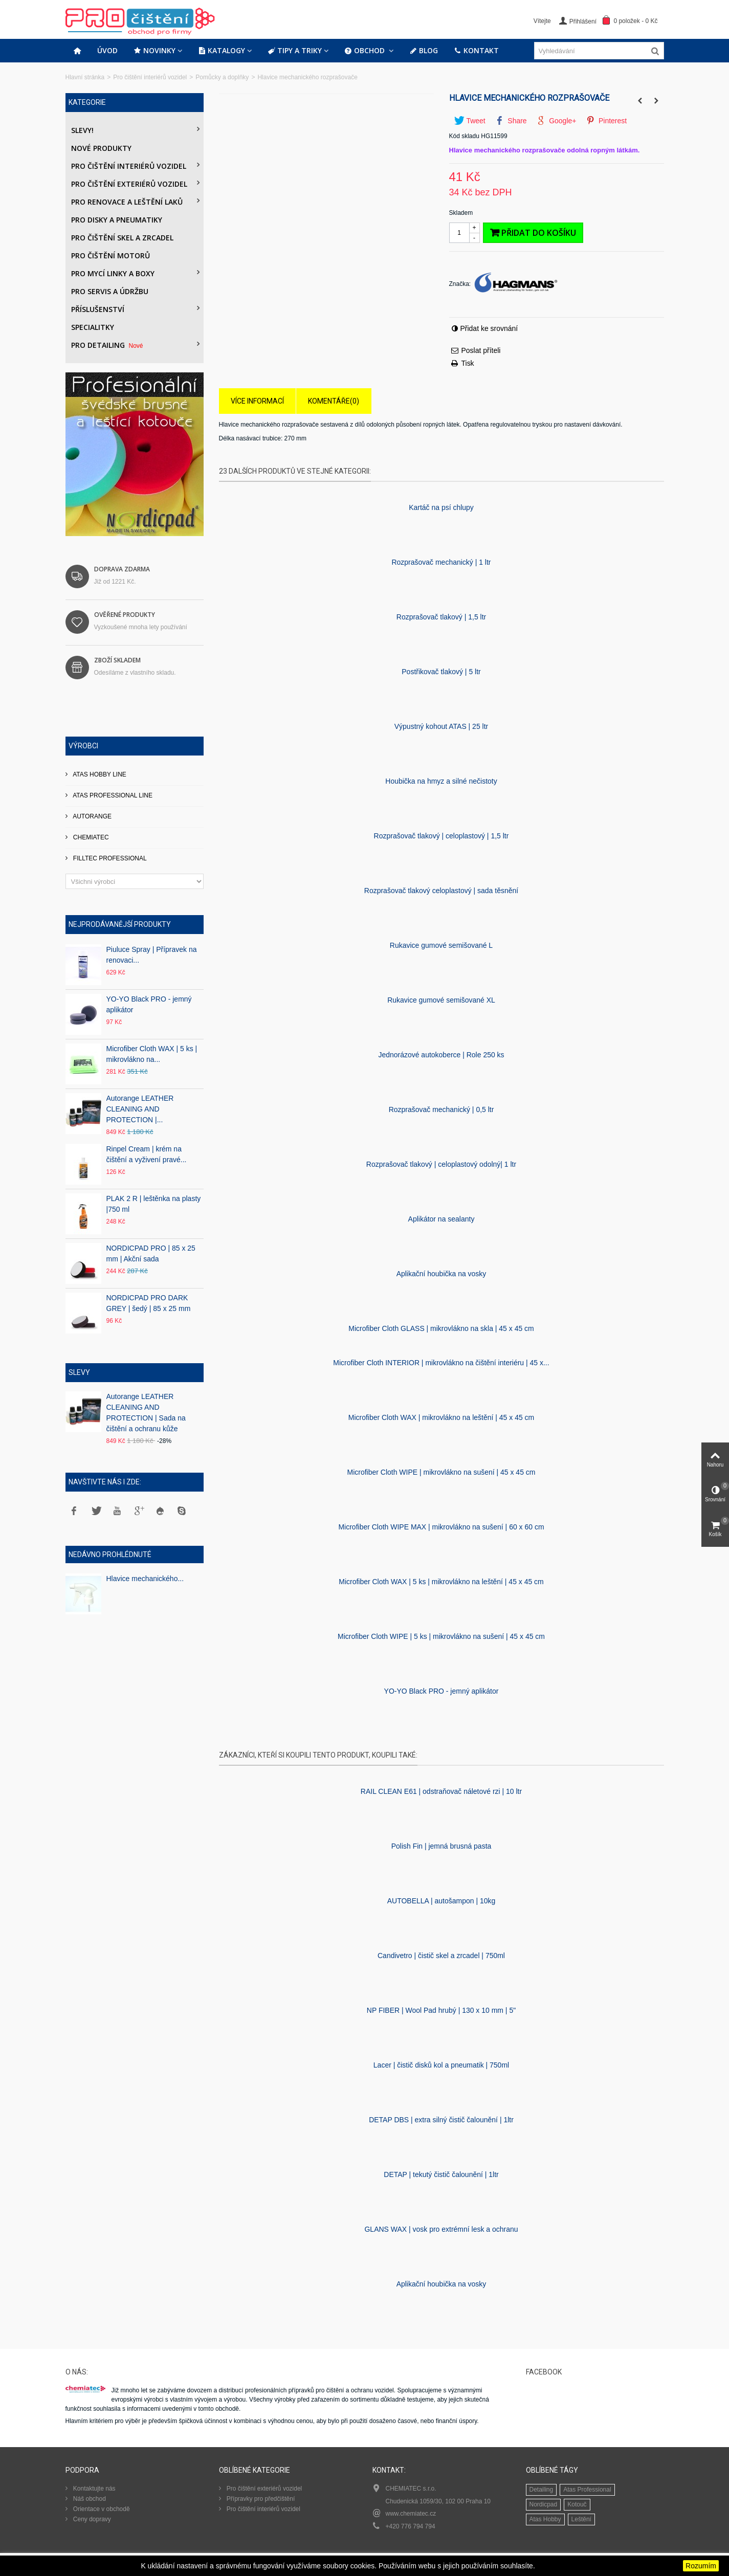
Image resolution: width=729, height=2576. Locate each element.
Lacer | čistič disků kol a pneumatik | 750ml (441, 2065)
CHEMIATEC (90, 837)
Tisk (467, 363)
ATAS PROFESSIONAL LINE (112, 795)
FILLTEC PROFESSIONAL (109, 858)
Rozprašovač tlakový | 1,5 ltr (441, 617)
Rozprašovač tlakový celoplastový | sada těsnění (441, 890)
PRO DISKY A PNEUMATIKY (116, 220)
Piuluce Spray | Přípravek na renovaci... (151, 954)
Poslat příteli (481, 350)
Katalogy (221, 50)
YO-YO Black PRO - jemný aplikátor (149, 1004)
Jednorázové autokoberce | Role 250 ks (441, 1055)
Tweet (469, 121)
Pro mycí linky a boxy (112, 273)
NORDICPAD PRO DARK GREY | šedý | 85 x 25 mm (148, 1303)
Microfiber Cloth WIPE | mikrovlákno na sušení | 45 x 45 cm (441, 1472)
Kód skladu (464, 136)
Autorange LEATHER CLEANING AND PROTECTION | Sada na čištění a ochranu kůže (146, 1412)
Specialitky (92, 327)
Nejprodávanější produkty (120, 924)
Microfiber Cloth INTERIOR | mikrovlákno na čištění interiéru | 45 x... (441, 1363)
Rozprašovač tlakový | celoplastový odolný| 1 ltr (441, 1164)
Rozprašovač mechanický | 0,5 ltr (441, 1109)
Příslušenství (97, 309)
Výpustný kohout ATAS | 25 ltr (441, 726)
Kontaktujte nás (94, 2488)
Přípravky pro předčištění (260, 2498)
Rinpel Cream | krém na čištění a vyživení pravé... (146, 1154)
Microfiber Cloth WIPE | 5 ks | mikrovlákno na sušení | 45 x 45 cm (441, 1636)
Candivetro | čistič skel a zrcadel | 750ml (441, 1955)
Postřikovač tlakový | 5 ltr (441, 672)
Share (511, 121)
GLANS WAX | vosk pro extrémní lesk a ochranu (441, 2229)
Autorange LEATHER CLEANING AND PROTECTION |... (140, 1109)
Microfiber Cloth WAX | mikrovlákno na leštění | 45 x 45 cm (441, 1417)
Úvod (107, 50)
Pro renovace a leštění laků (127, 202)
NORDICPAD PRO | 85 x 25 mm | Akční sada (150, 1253)
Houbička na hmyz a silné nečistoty (441, 781)
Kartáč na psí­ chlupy (441, 507)
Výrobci (83, 746)
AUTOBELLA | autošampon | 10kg (441, 1901)
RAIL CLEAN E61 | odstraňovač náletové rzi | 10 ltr (441, 1791)
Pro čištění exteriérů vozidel (129, 184)
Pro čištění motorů (110, 255)
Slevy (79, 1372)
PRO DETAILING (108, 345)
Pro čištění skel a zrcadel (122, 237)
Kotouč (576, 2504)
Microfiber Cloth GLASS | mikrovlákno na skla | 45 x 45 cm (441, 1328)
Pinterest (606, 121)
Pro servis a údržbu (109, 291)
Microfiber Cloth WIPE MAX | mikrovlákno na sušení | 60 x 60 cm (441, 1527)
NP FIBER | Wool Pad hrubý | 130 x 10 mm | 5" (441, 2010)
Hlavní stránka (85, 77)
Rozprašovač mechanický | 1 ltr (441, 562)
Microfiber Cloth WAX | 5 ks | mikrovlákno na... (151, 1054)
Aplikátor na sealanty (441, 1219)
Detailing (541, 2489)
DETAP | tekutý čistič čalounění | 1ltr (441, 2174)
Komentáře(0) (333, 401)
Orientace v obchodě (101, 2509)
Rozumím (701, 2566)
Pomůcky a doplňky (222, 77)
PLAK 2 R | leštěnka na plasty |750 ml (153, 1203)
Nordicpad (543, 2504)
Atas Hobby (545, 2519)
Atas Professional (587, 2489)
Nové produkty (101, 148)
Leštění (581, 2519)
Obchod (366, 50)
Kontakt (476, 50)
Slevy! (82, 130)
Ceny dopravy (91, 2519)
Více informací (257, 401)
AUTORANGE (92, 816)
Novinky (154, 50)
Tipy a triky (295, 50)
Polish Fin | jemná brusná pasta (441, 1846)
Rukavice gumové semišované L (441, 945)
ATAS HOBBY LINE (99, 774)
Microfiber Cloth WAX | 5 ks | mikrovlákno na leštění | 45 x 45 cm (441, 1582)
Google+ (556, 121)
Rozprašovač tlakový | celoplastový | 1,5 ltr (441, 836)
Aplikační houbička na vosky (441, 1274)
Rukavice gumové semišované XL (441, 1000)
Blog (424, 50)
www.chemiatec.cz (411, 2513)
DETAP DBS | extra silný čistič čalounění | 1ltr (441, 2120)
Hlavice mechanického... (145, 1578)
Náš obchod (89, 2498)
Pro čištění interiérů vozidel (150, 77)
